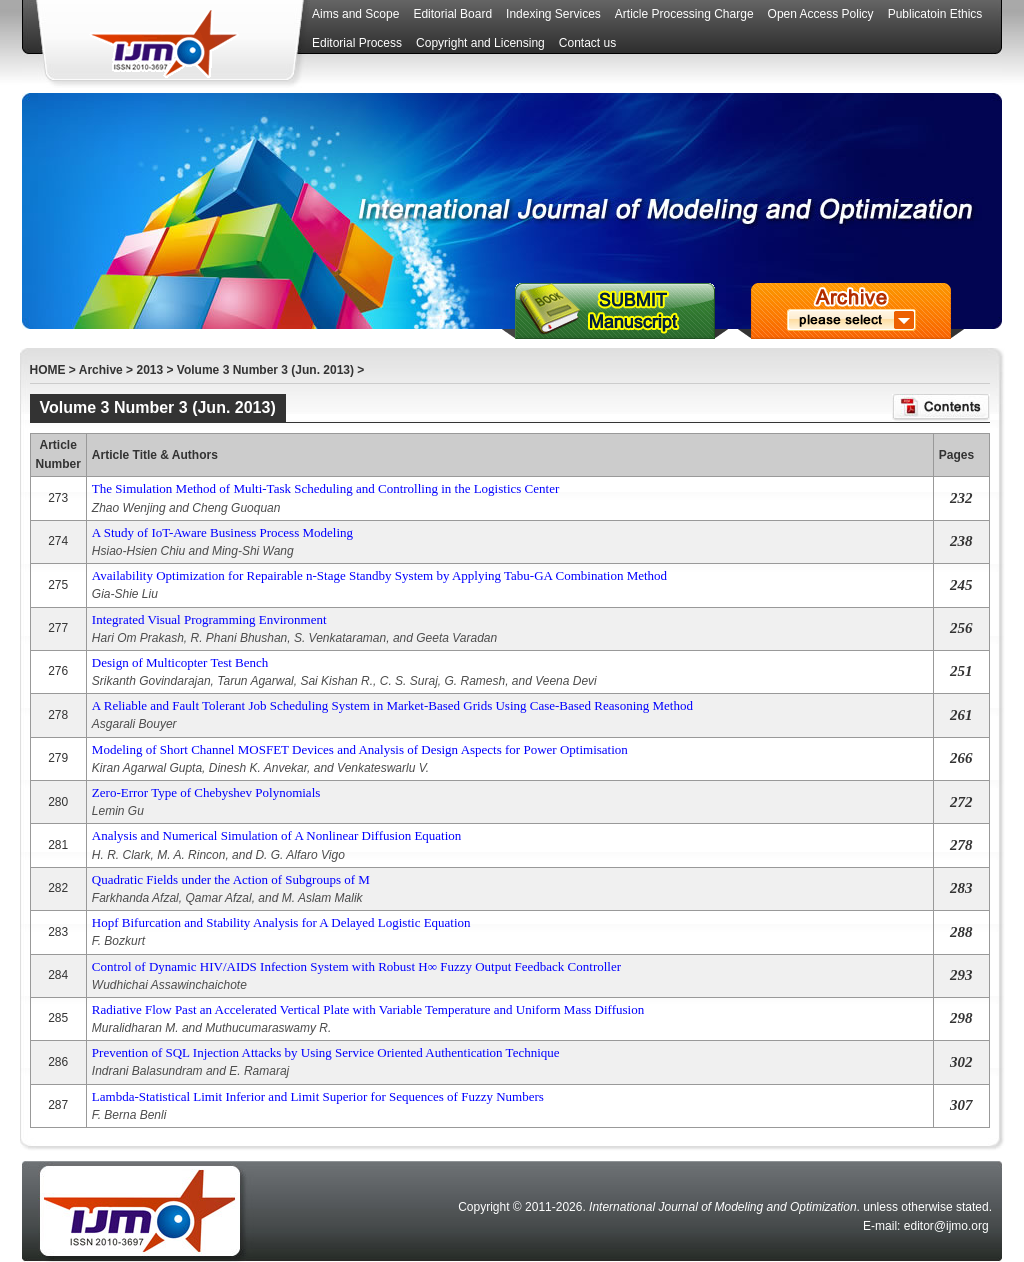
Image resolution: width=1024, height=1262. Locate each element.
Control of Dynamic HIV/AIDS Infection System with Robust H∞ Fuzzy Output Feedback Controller (356, 966)
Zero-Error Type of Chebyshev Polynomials (206, 792)
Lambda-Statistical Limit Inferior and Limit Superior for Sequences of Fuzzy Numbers (318, 1096)
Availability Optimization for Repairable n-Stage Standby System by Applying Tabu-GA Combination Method (379, 575)
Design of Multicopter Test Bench (180, 662)
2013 (149, 370)
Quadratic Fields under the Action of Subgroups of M (231, 879)
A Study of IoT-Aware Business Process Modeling (222, 532)
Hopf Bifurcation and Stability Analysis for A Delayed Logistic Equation (281, 922)
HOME (48, 370)
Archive (101, 370)
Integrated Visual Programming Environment (209, 619)
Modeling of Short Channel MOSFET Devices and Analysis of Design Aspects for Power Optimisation (360, 749)
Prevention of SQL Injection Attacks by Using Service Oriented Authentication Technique (326, 1052)
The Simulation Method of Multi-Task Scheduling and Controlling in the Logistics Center (325, 488)
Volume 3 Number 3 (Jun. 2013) (265, 370)
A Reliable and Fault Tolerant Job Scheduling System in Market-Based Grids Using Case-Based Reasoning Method (392, 705)
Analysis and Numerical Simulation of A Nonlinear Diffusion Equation (276, 835)
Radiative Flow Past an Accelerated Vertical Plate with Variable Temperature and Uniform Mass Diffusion (368, 1009)
